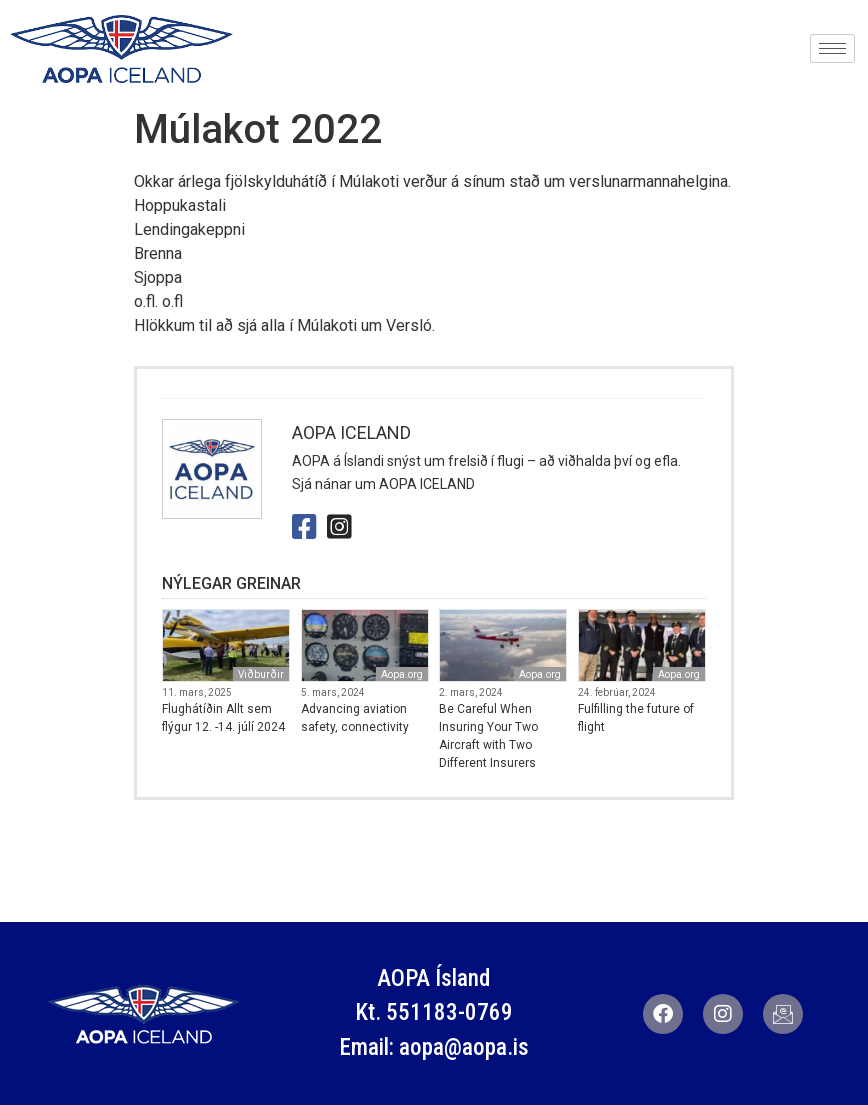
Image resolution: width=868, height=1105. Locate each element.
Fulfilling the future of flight (636, 718)
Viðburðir (261, 674)
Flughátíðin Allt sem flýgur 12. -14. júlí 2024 (223, 718)
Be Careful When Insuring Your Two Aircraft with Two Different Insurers (488, 736)
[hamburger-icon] (832, 48)
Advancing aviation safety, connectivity (355, 718)
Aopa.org (402, 674)
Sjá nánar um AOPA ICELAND (383, 484)
